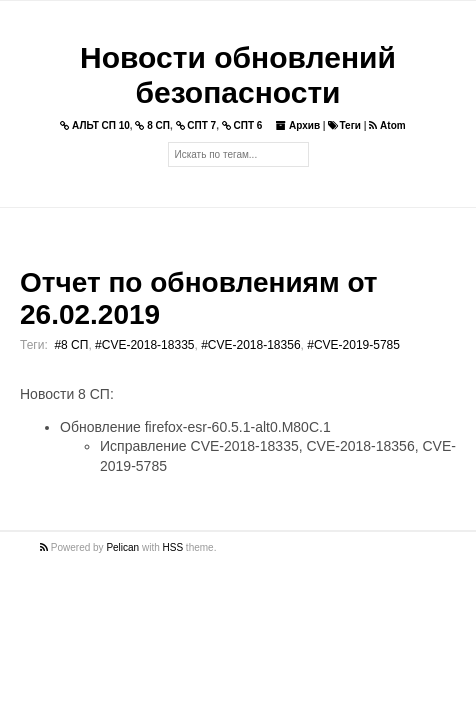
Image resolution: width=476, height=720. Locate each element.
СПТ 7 (196, 125)
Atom (387, 125)
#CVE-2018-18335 (144, 345)
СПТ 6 (242, 125)
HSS (173, 547)
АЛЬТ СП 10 (95, 125)
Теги (344, 125)
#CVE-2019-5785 (353, 345)
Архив (298, 125)
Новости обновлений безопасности (238, 75)
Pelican (122, 547)
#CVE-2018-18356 (250, 345)
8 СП (152, 125)
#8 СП (71, 345)
